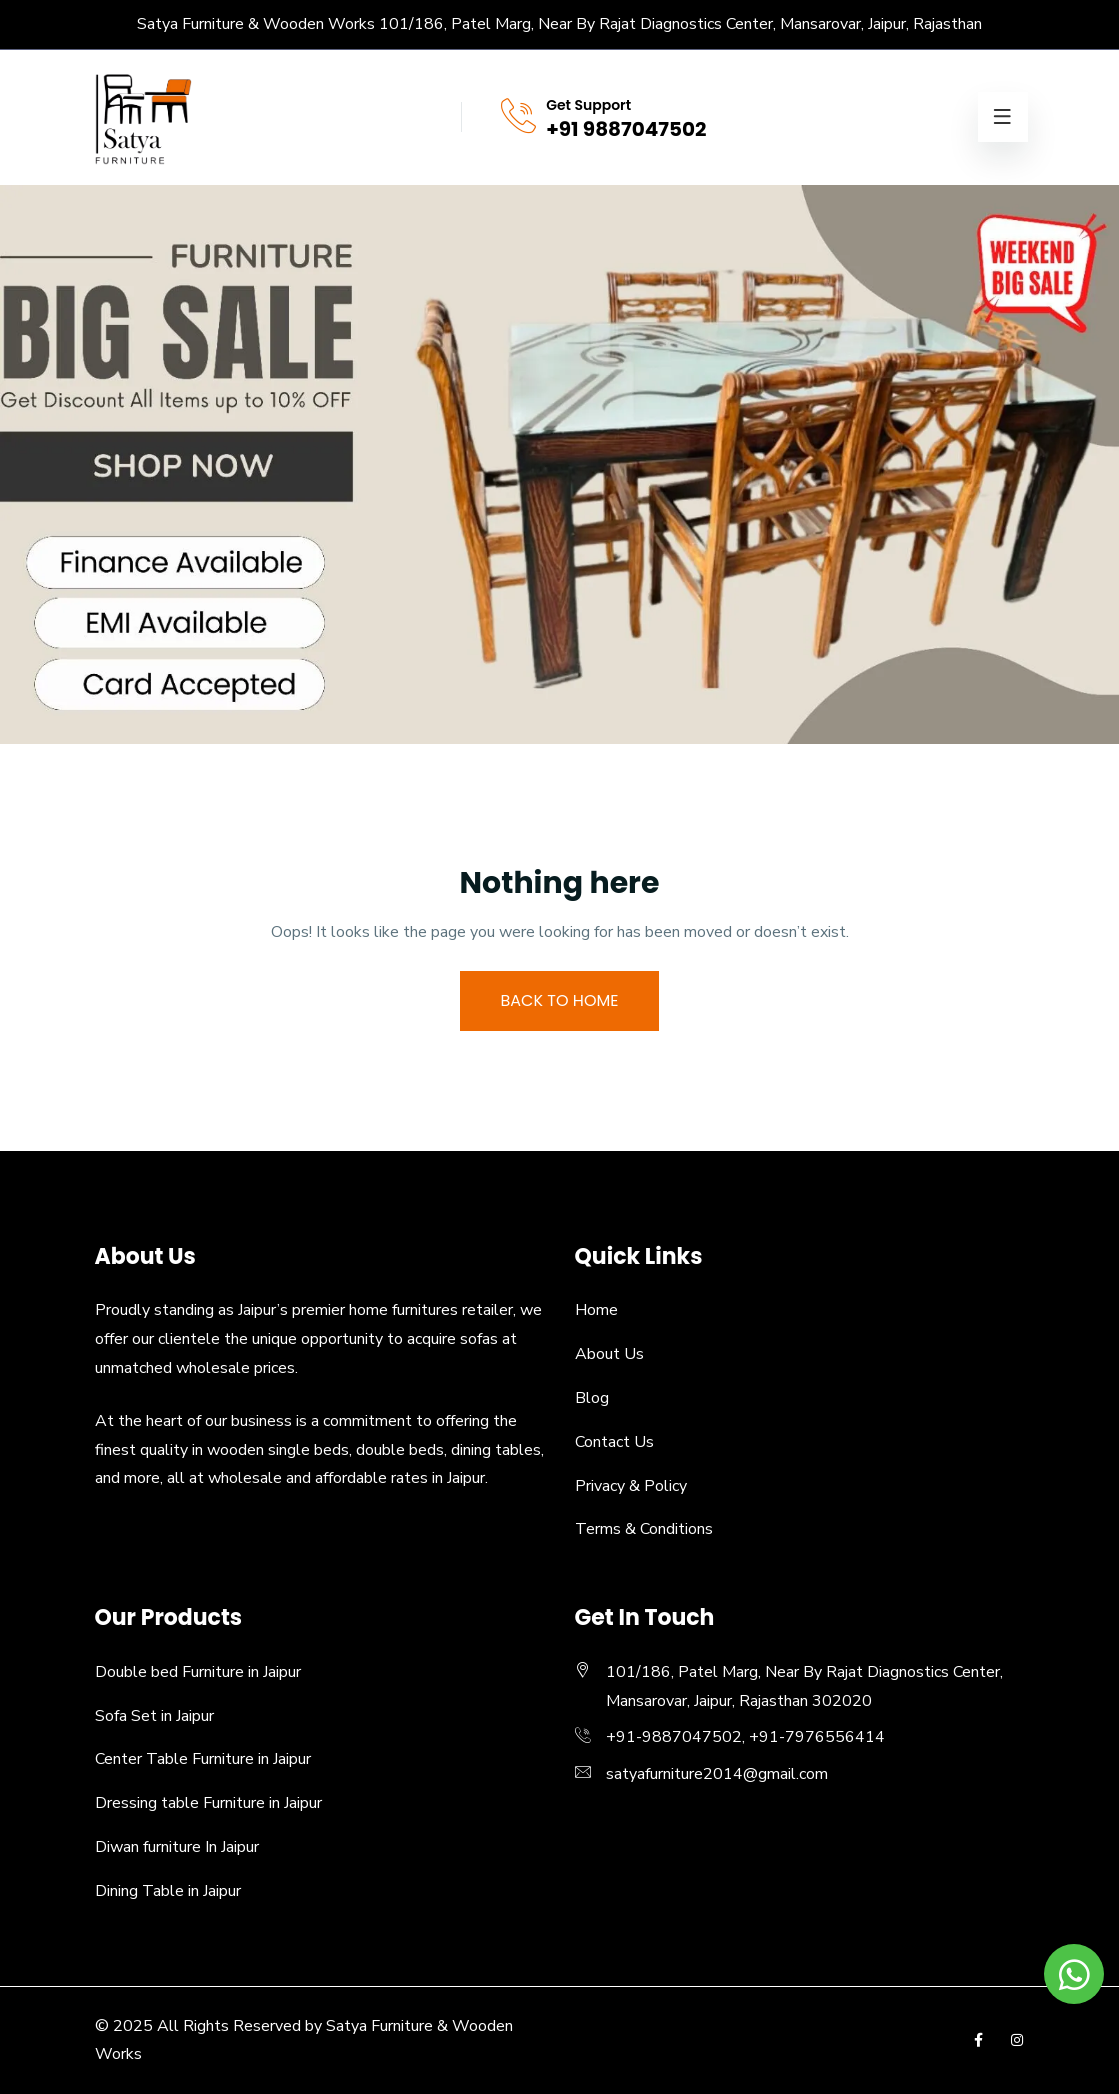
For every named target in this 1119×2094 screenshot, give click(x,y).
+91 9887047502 (626, 129)
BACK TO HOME (560, 1000)
